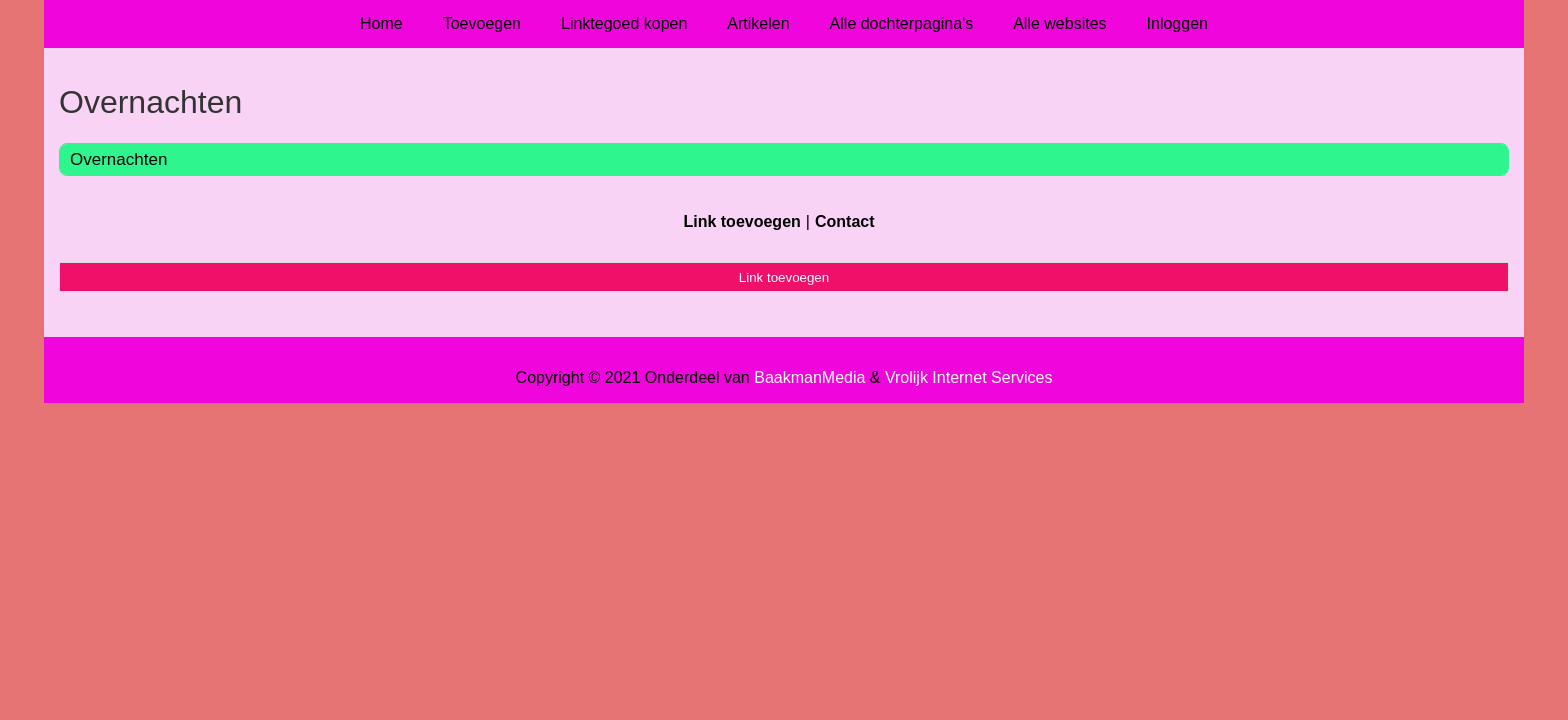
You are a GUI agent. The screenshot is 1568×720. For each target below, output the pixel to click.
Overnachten (118, 159)
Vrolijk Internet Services (968, 377)
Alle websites (1059, 23)
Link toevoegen (741, 221)
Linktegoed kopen (624, 23)
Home (381, 23)
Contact (845, 221)
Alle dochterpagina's (902, 23)
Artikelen (758, 23)
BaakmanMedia (809, 377)
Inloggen (1177, 23)
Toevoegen (482, 23)
